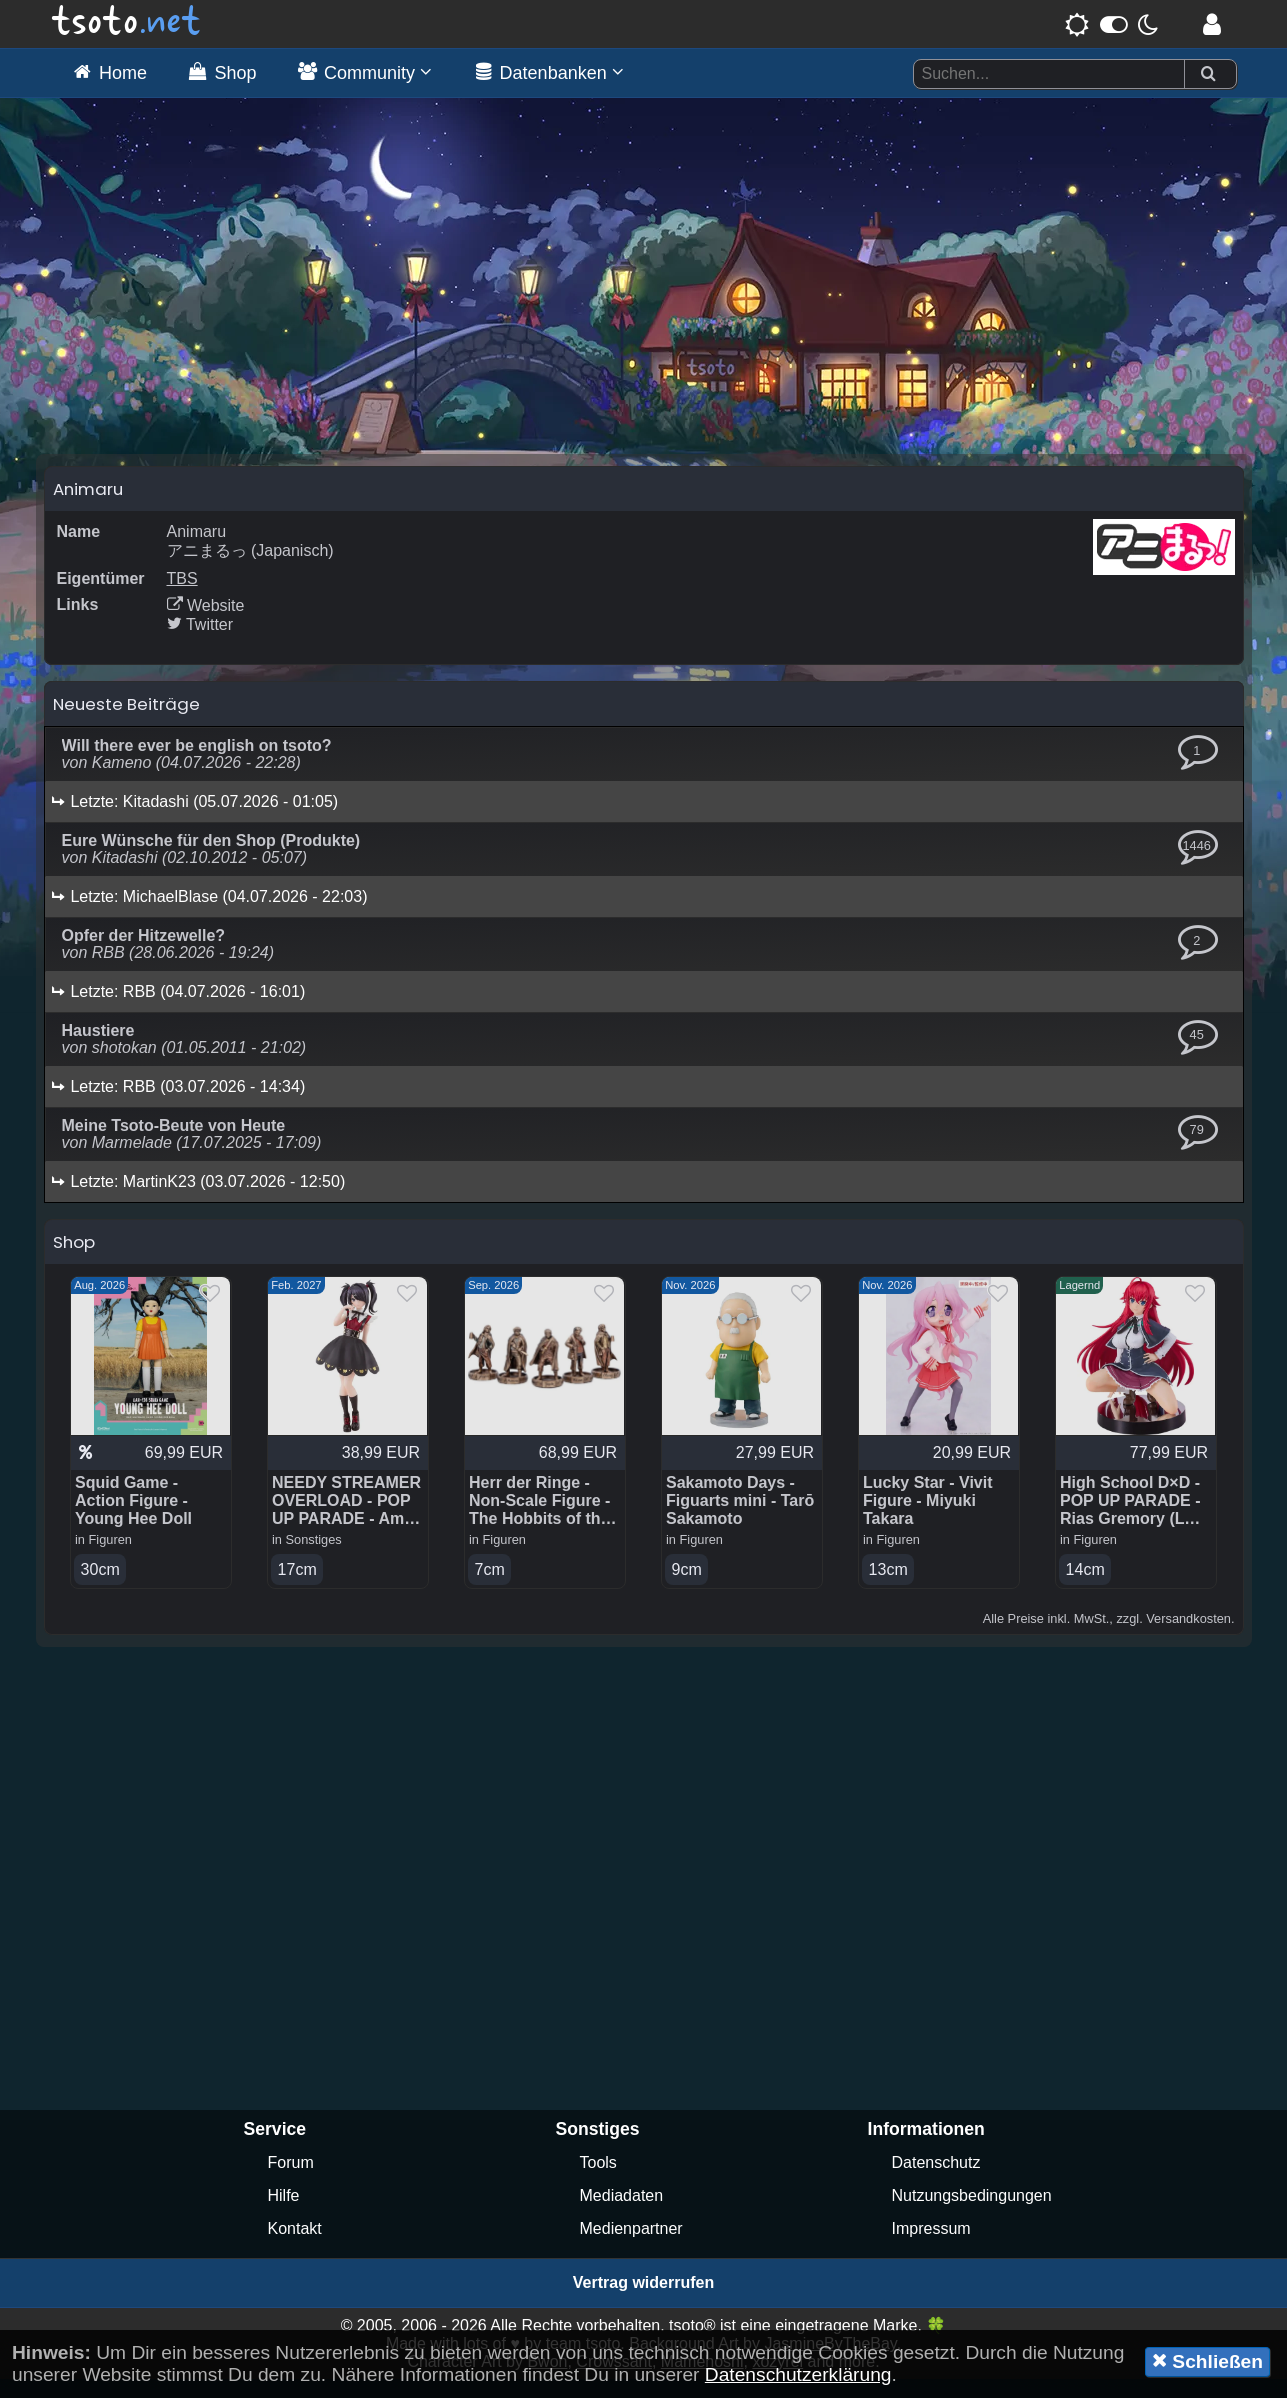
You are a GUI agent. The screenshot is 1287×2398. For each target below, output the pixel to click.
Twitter (200, 642)
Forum (291, 2181)
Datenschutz (936, 2181)
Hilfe (284, 2214)
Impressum (931, 2247)
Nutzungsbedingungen (972, 2214)
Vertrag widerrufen (643, 2301)
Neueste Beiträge (126, 722)
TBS (182, 596)
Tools (598, 2181)
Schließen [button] (1207, 2361)
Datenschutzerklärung (798, 2374)
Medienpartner (631, 2247)
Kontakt (295, 2247)
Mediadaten (622, 2214)
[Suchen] (1208, 74)
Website (206, 623)
